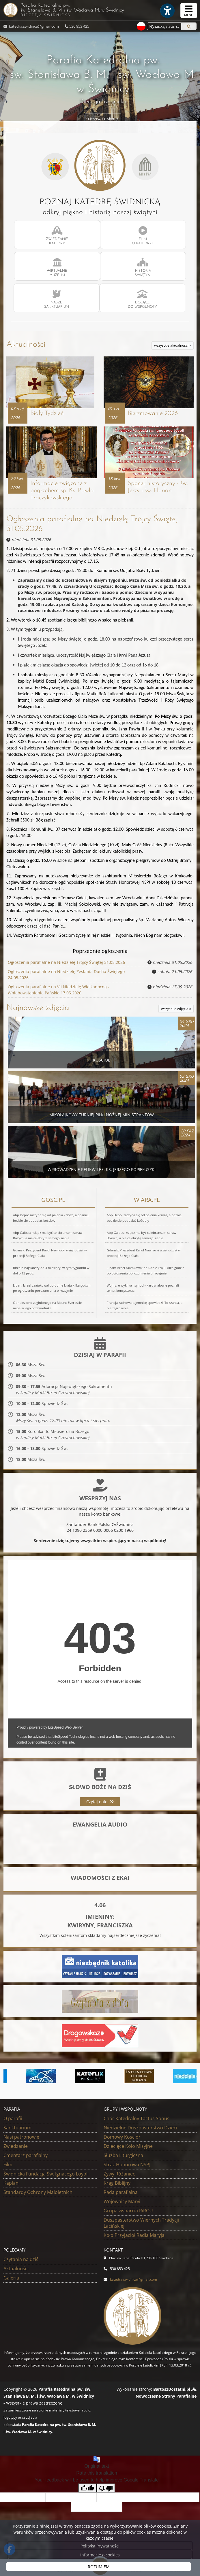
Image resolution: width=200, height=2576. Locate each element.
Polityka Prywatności (100, 2546)
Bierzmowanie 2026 (153, 413)
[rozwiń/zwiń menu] (188, 10)
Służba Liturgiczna (123, 2155)
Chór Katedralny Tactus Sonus (136, 2118)
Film (7, 2164)
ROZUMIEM (99, 2566)
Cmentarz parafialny (25, 2155)
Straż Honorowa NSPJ (127, 2164)
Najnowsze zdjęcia (37, 1008)
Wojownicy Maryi (122, 2201)
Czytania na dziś (20, 2259)
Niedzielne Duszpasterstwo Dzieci (140, 2127)
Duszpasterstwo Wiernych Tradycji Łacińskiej (141, 2222)
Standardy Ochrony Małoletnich (37, 2192)
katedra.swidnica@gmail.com (33, 26)
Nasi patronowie (21, 2136)
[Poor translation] (106, 2487)
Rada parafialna (121, 2192)
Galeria (11, 2277)
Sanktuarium (17, 2127)
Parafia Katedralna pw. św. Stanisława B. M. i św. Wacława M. (97, 10)
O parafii (12, 2118)
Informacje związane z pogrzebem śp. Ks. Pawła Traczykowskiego (62, 490)
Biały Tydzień (47, 413)
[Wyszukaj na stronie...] (164, 26)
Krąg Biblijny (117, 2183)
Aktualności (25, 345)
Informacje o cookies (100, 2555)
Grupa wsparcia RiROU (128, 2210)
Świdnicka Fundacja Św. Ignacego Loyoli (46, 2173)
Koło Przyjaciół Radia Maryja (134, 2235)
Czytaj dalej (100, 1801)
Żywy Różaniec (119, 2173)
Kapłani (11, 2183)
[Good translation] (87, 2487)
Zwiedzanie (15, 2146)
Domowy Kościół (122, 2136)
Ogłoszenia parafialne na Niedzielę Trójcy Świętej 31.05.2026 (66, 962)
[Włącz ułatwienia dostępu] (167, 11)
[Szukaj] (189, 26)
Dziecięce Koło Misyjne (128, 2146)
